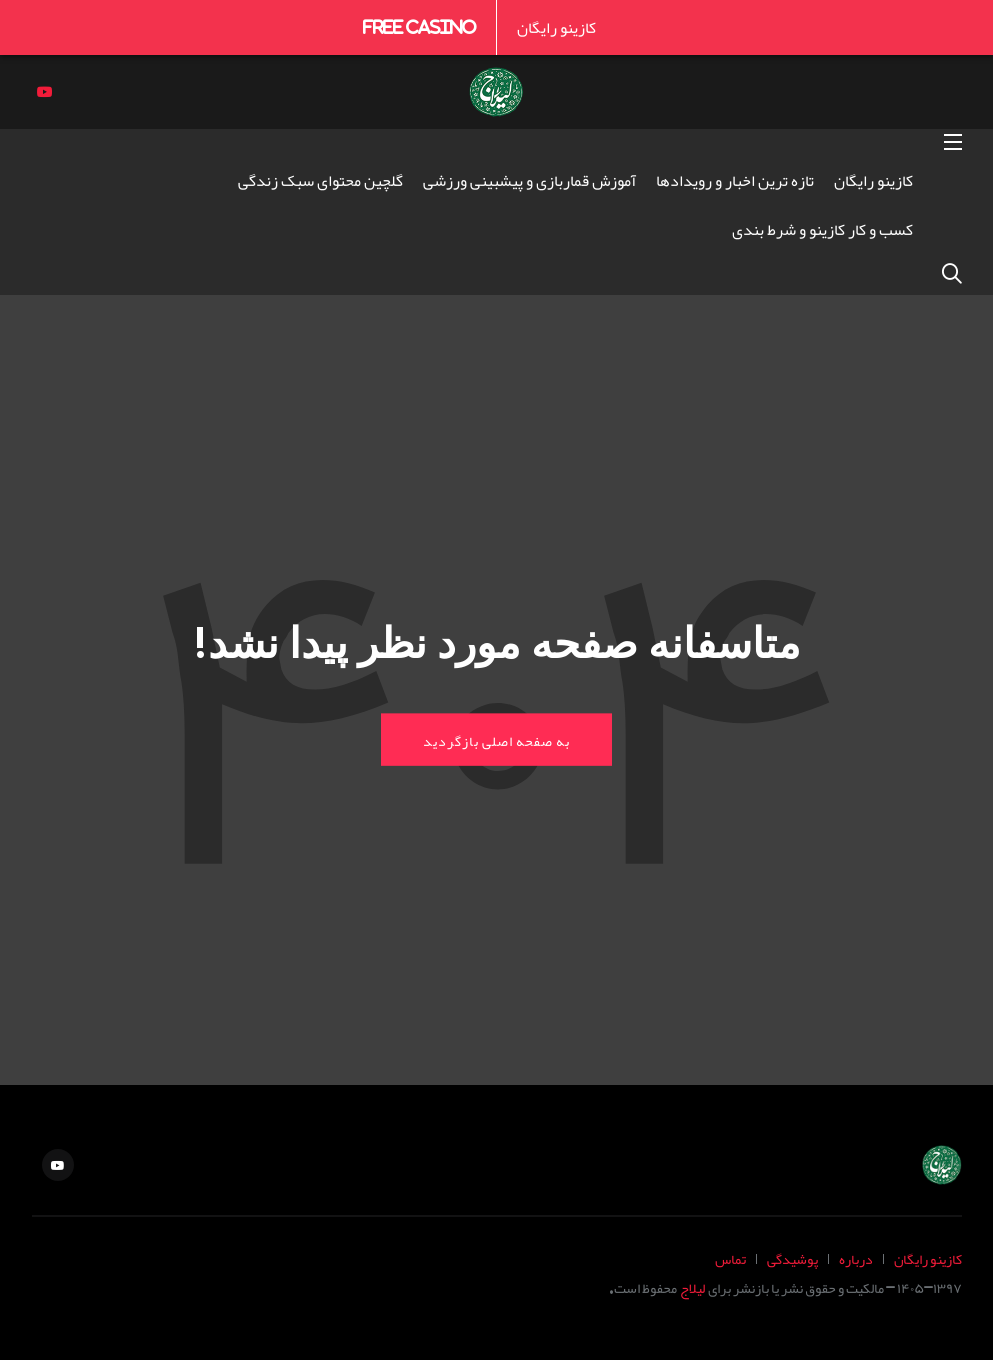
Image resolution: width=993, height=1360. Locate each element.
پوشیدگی (792, 1258)
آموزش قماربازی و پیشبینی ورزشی (529, 180)
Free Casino (419, 27)
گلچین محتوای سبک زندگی (320, 180)
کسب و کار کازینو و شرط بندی (822, 229)
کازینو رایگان (556, 27)
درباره (856, 1258)
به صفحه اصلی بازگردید (496, 739)
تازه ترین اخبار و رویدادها (735, 180)
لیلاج (692, 1287)
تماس (730, 1258)
